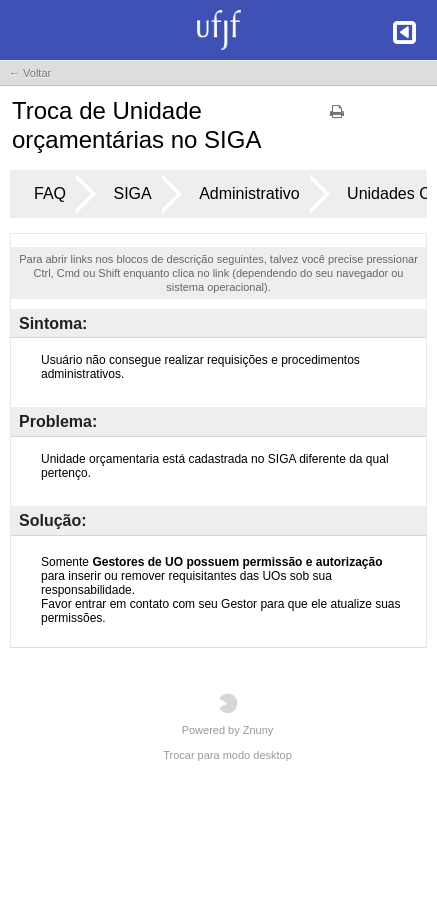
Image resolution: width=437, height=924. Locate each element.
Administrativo (249, 193)
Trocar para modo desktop (227, 755)
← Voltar (30, 73)
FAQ (50, 193)
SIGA (132, 193)
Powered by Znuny (228, 714)
